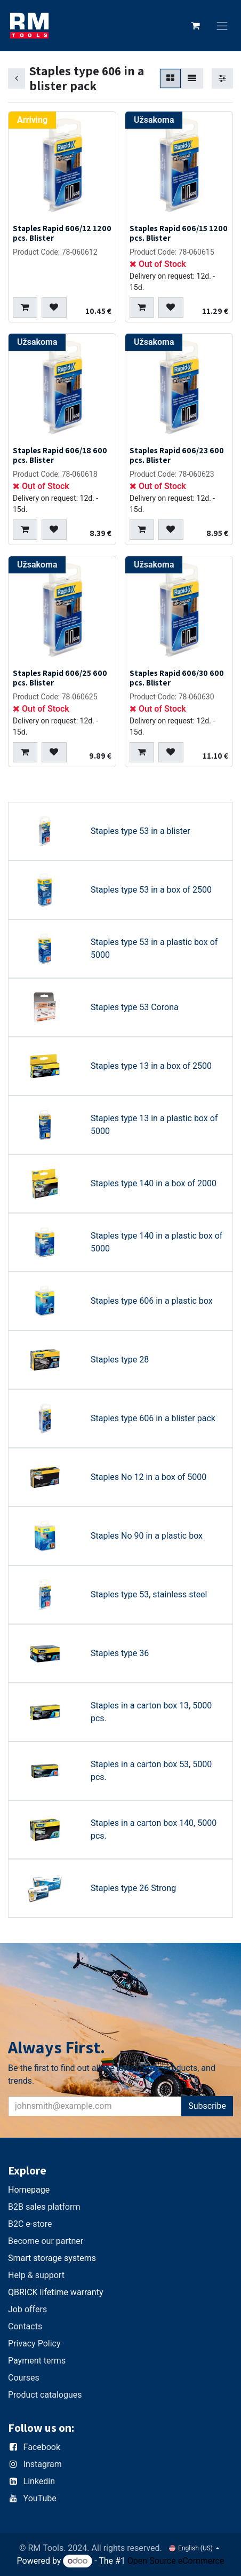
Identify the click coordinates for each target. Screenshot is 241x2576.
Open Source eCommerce (175, 2561)
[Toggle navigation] (222, 25)
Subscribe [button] (207, 2106)
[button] (25, 308)
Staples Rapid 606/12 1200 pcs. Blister (62, 233)
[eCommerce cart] (195, 25)
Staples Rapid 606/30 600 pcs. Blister (177, 677)
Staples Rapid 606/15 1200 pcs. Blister (179, 233)
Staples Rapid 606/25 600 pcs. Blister (60, 677)
